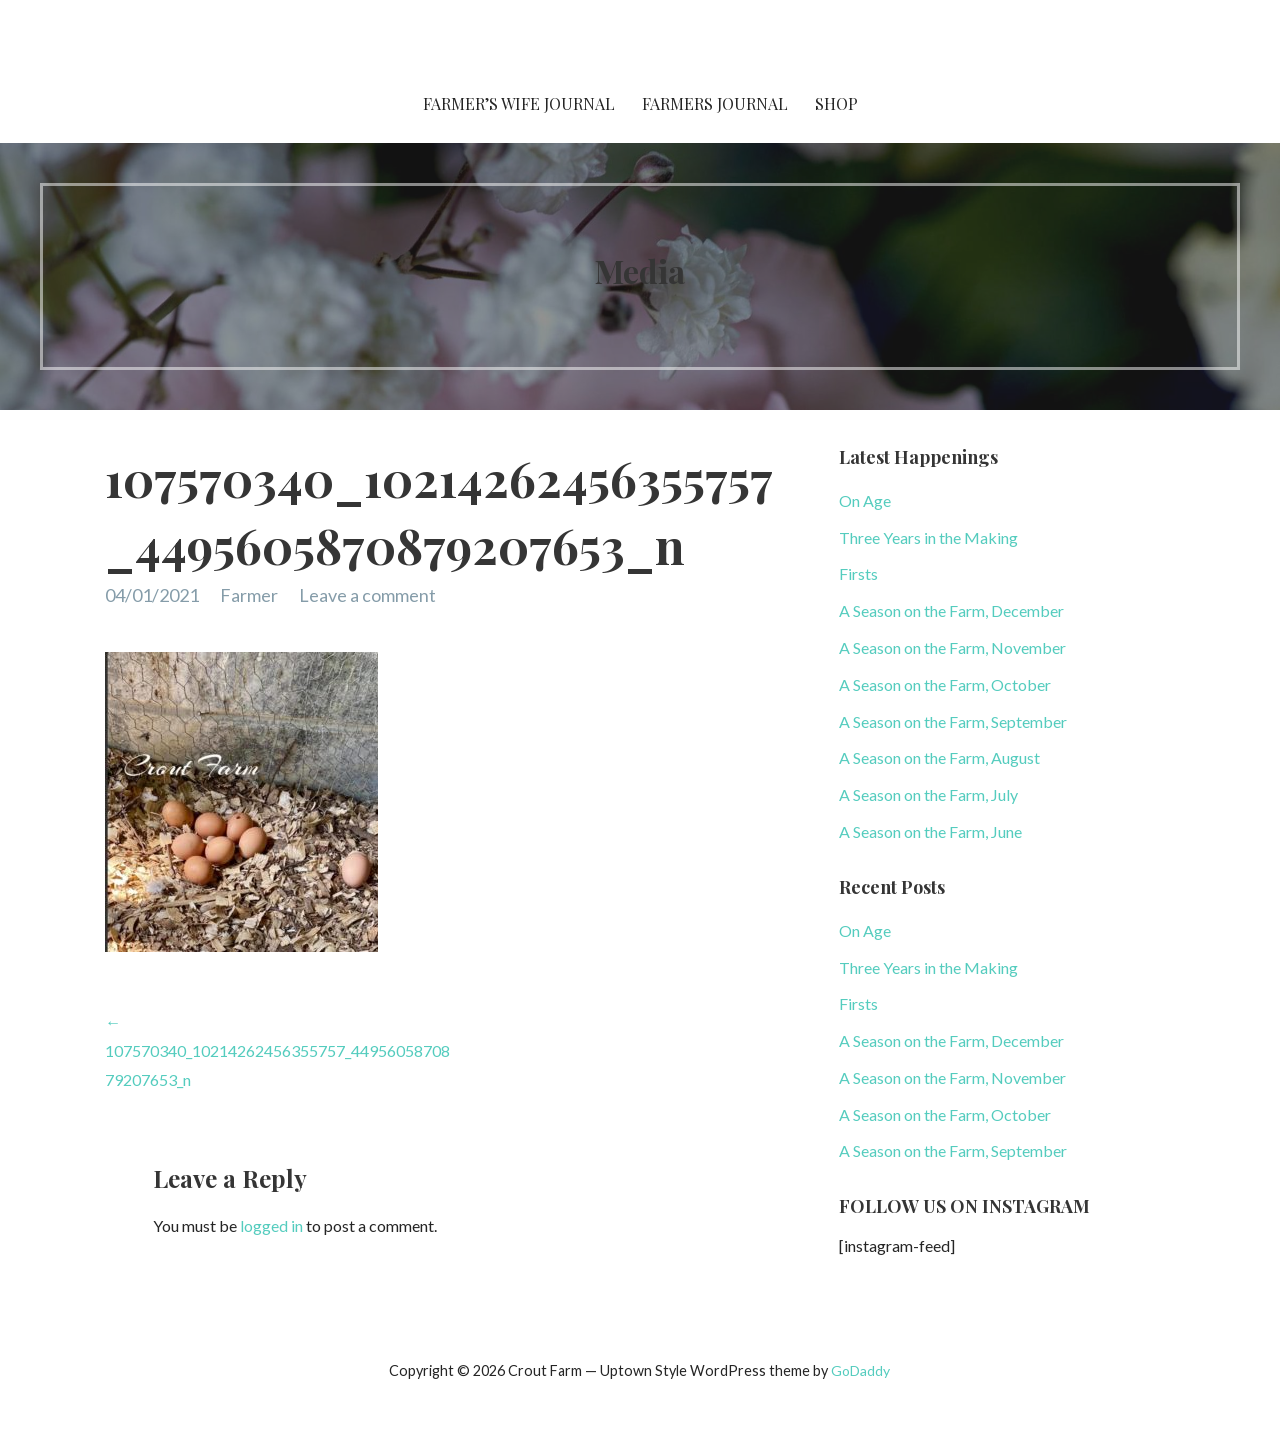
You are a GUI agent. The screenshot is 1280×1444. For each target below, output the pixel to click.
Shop (836, 103)
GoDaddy (860, 1370)
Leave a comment (367, 595)
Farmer (249, 595)
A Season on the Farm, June (930, 831)
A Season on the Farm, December (951, 610)
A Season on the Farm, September (953, 721)
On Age (865, 500)
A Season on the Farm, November (952, 647)
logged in (271, 1225)
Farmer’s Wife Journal (519, 103)
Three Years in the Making (928, 537)
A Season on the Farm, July (928, 794)
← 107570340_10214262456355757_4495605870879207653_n (277, 1050)
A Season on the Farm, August (939, 757)
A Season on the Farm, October (945, 684)
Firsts (858, 573)
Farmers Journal (715, 103)
